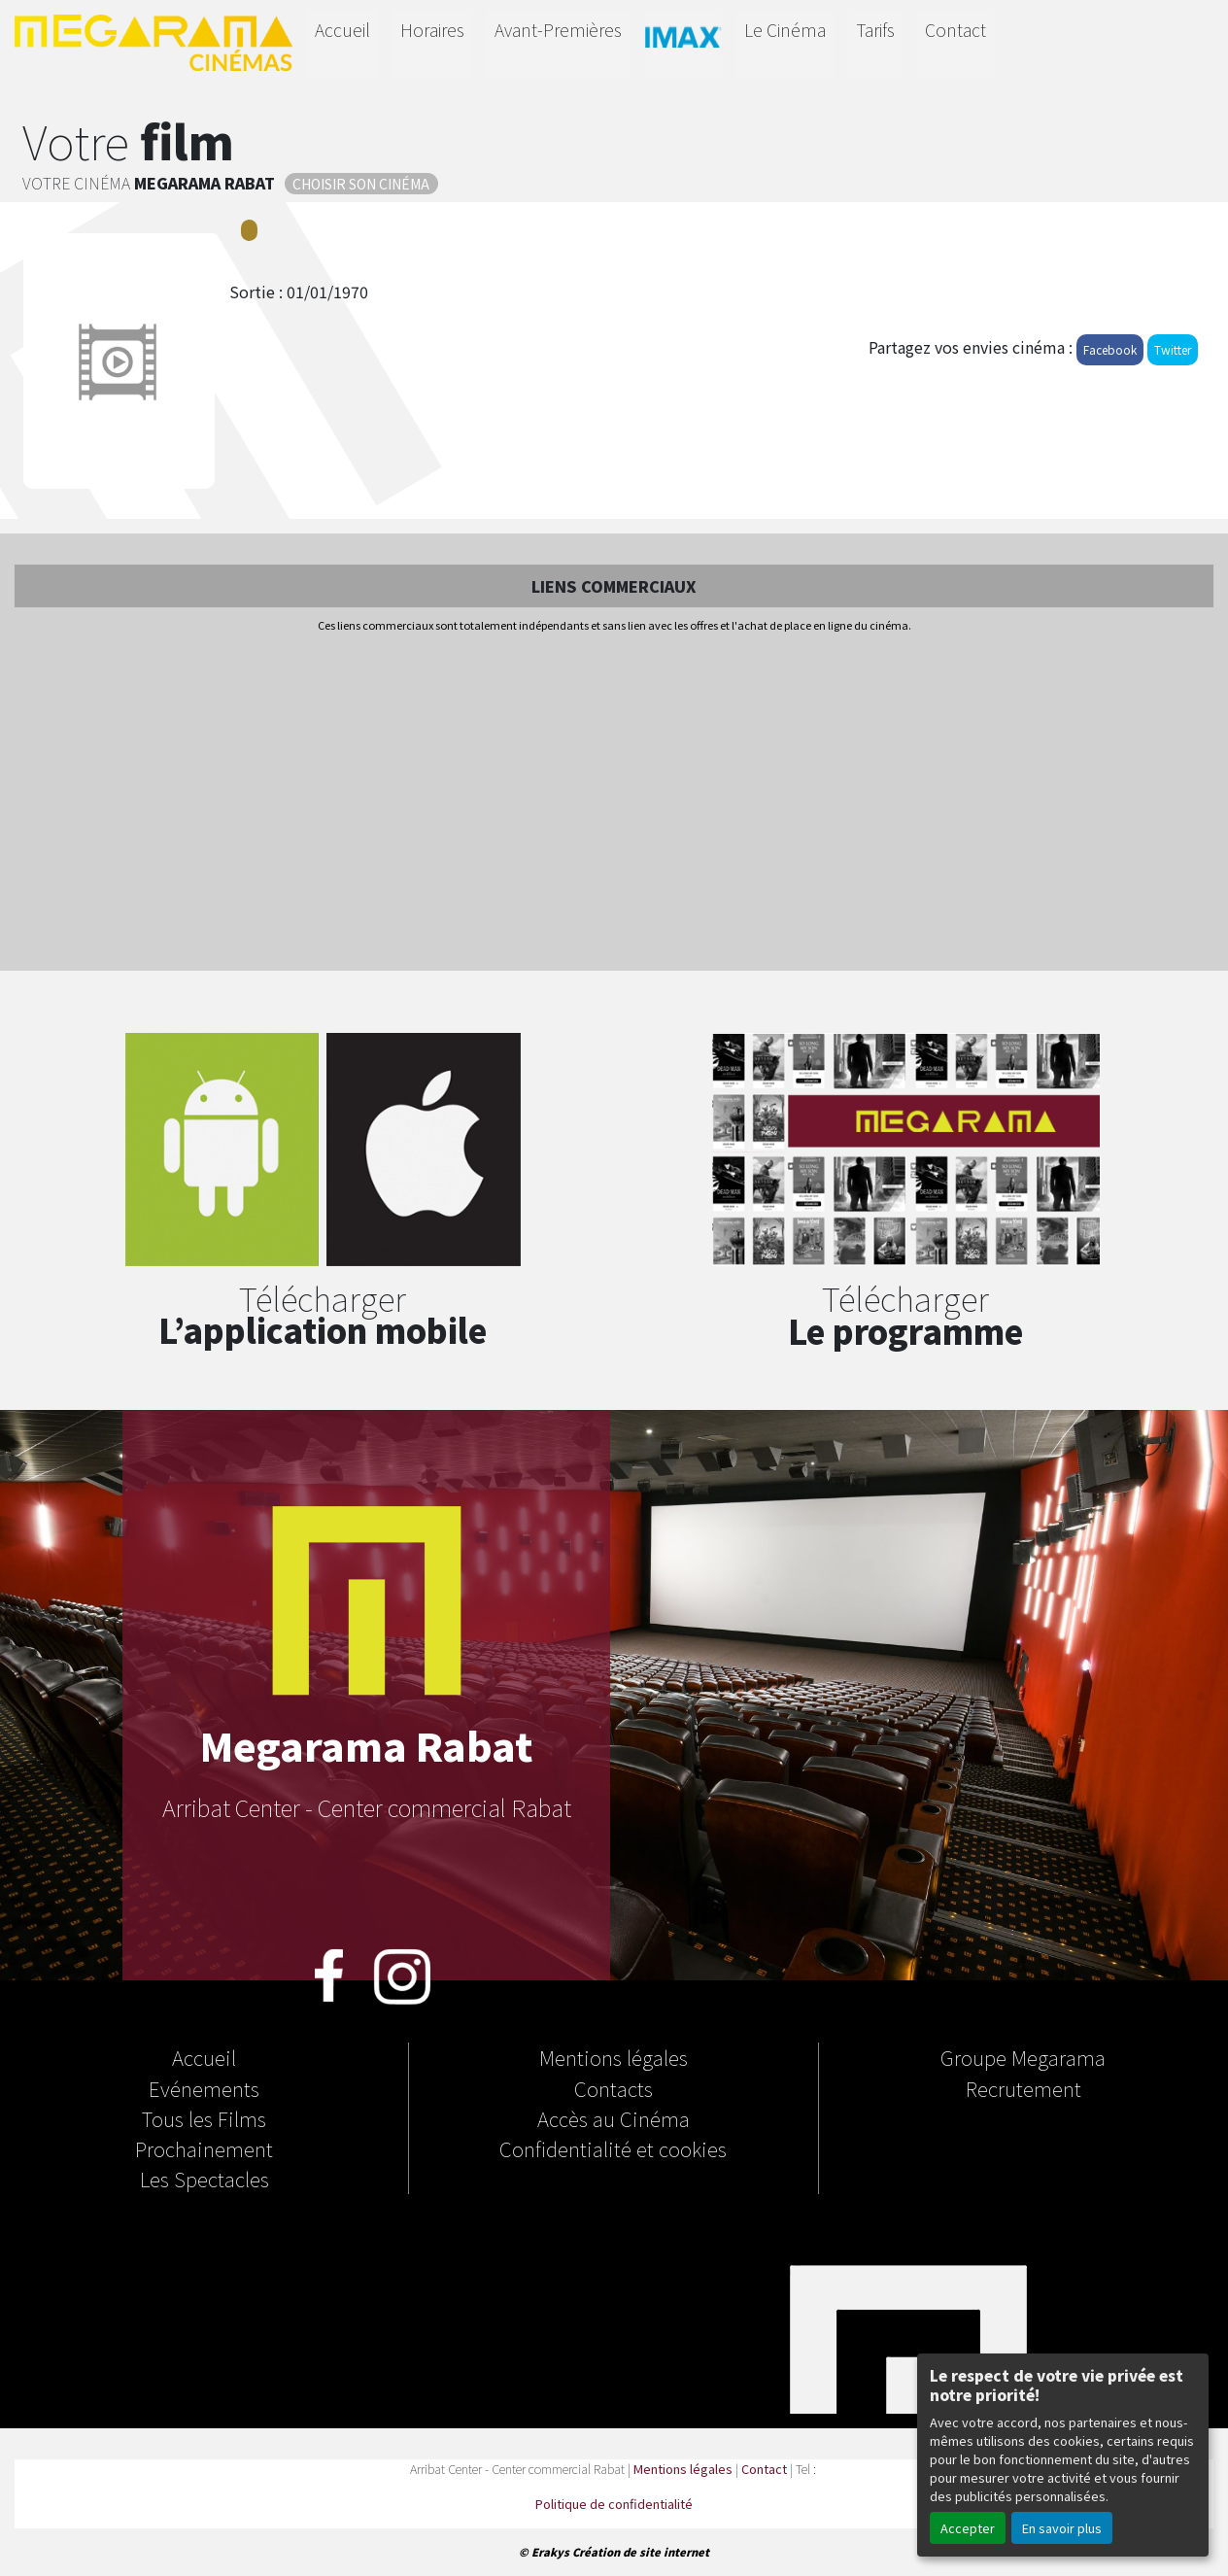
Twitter (1172, 349)
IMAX (683, 40)
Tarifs (875, 29)
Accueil (342, 29)
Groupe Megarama (1023, 2057)
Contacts (613, 2088)
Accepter (967, 2528)
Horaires (432, 29)
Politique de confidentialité (614, 2503)
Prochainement (204, 2148)
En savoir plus (1062, 2528)
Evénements (204, 2088)
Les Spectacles (204, 2178)
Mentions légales (613, 2057)
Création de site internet (640, 2551)
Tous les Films (204, 2118)
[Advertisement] (614, 804)
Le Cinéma (785, 29)
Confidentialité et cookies (613, 2148)
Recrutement (1023, 2088)
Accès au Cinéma (613, 2118)
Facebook (1110, 349)
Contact (955, 29)
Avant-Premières (558, 29)
